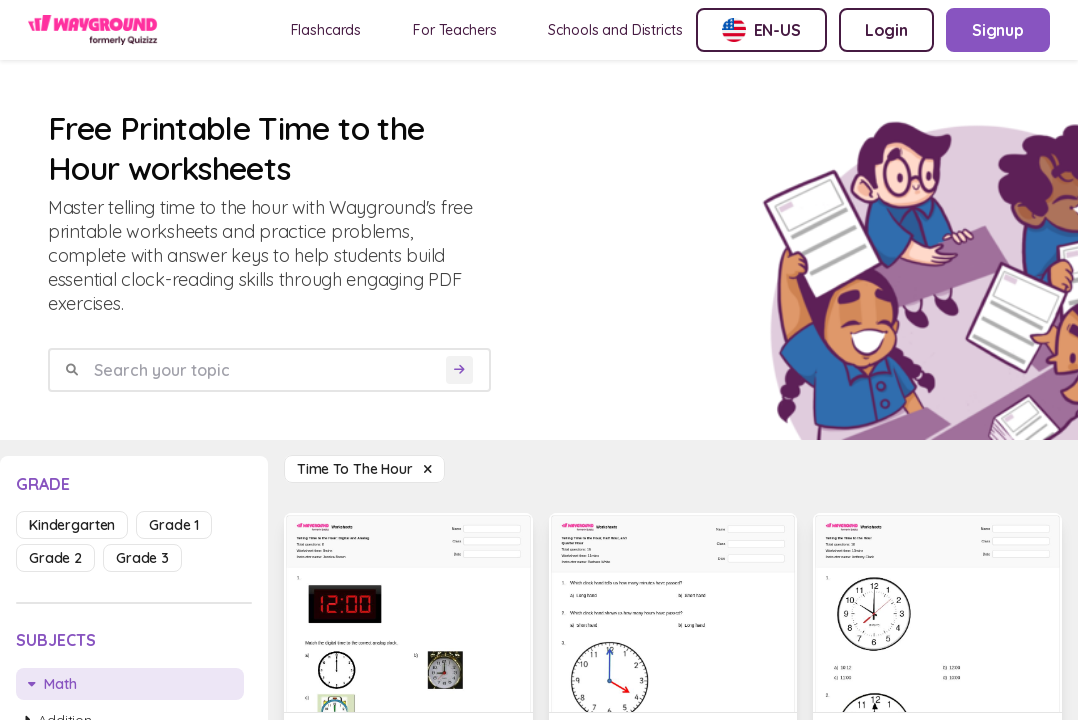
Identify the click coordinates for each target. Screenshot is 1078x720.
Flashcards (326, 30)
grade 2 (55, 558)
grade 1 (174, 525)
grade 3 (142, 558)
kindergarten (72, 525)
